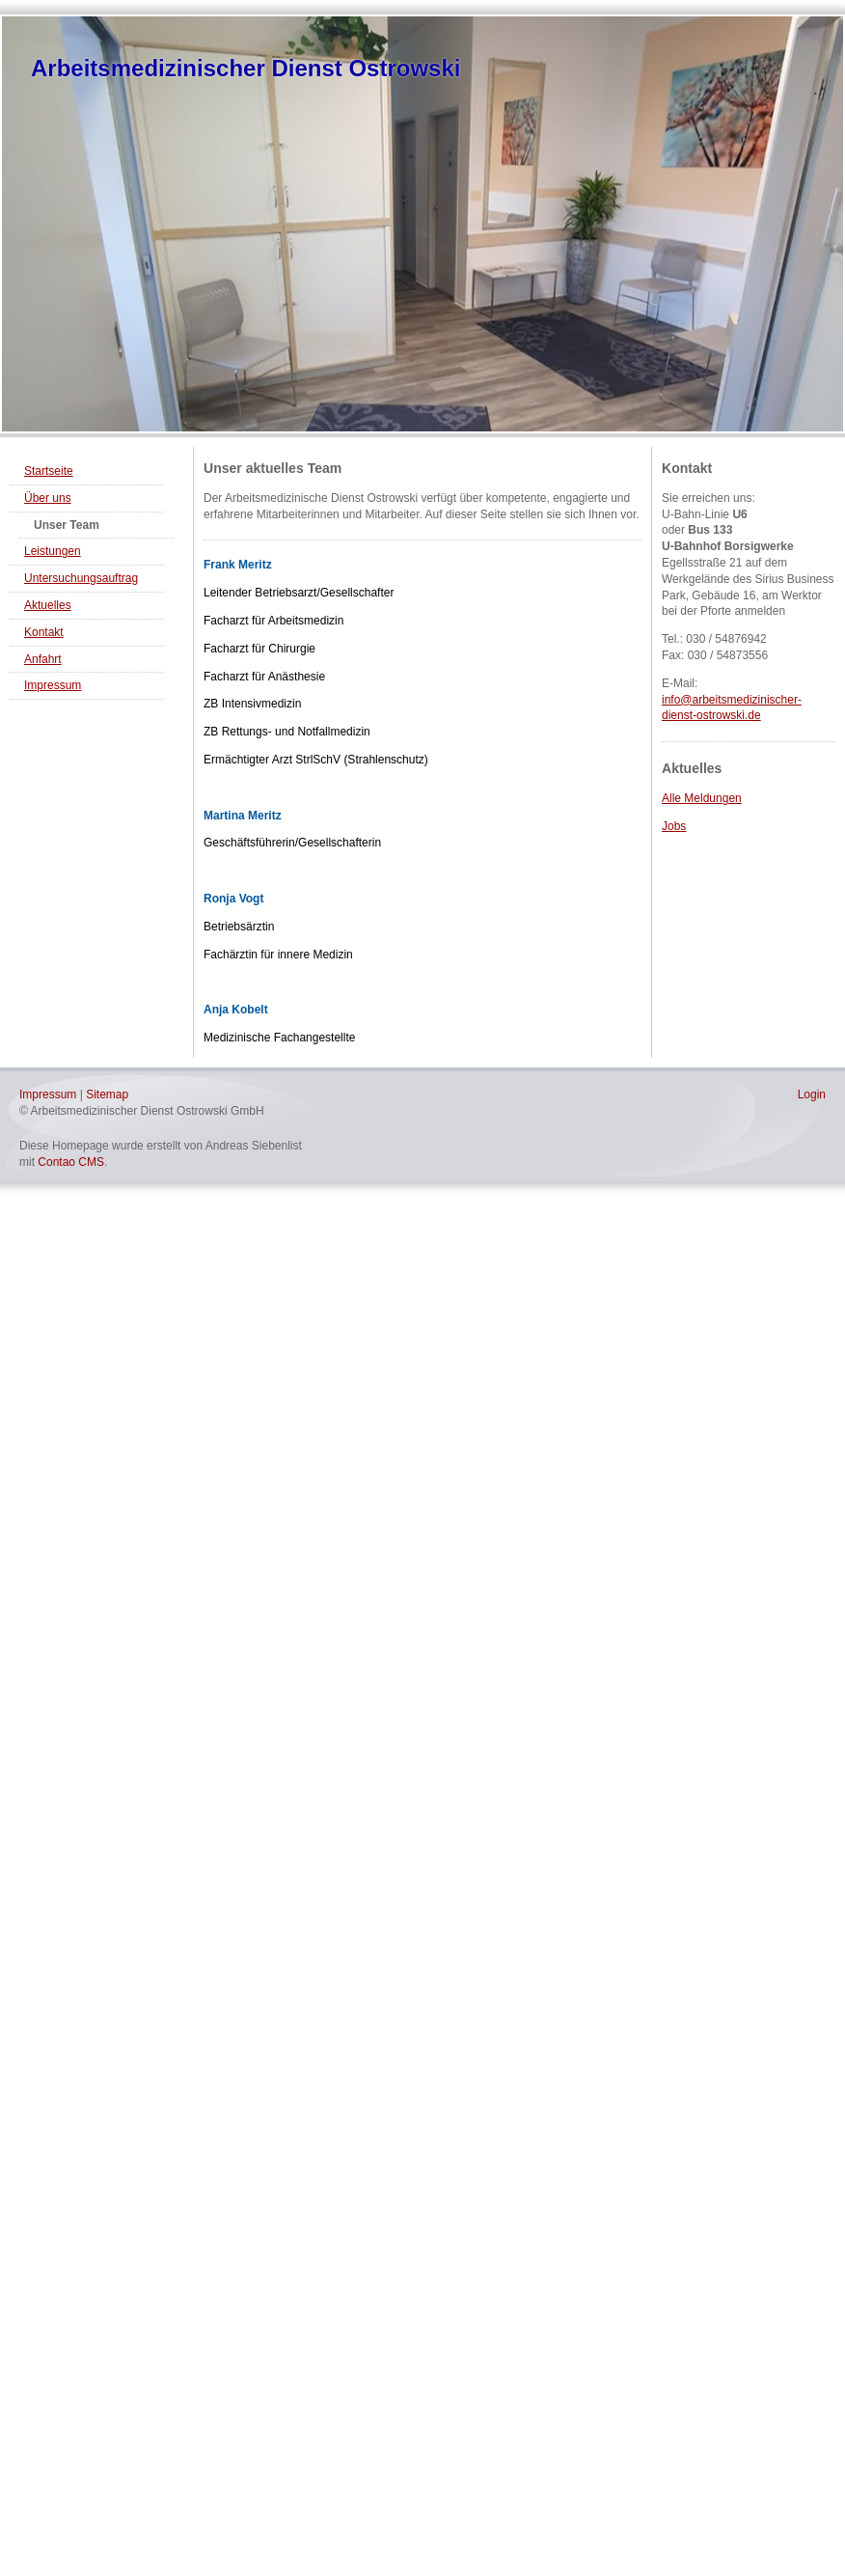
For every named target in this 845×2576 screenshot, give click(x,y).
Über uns (47, 498)
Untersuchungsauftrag (81, 578)
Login (812, 1094)
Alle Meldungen (702, 798)
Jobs (674, 826)
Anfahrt (43, 659)
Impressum (52, 685)
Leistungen (52, 551)
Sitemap (107, 1094)
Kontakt (44, 632)
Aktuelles (47, 605)
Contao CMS (71, 1162)
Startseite (48, 471)
